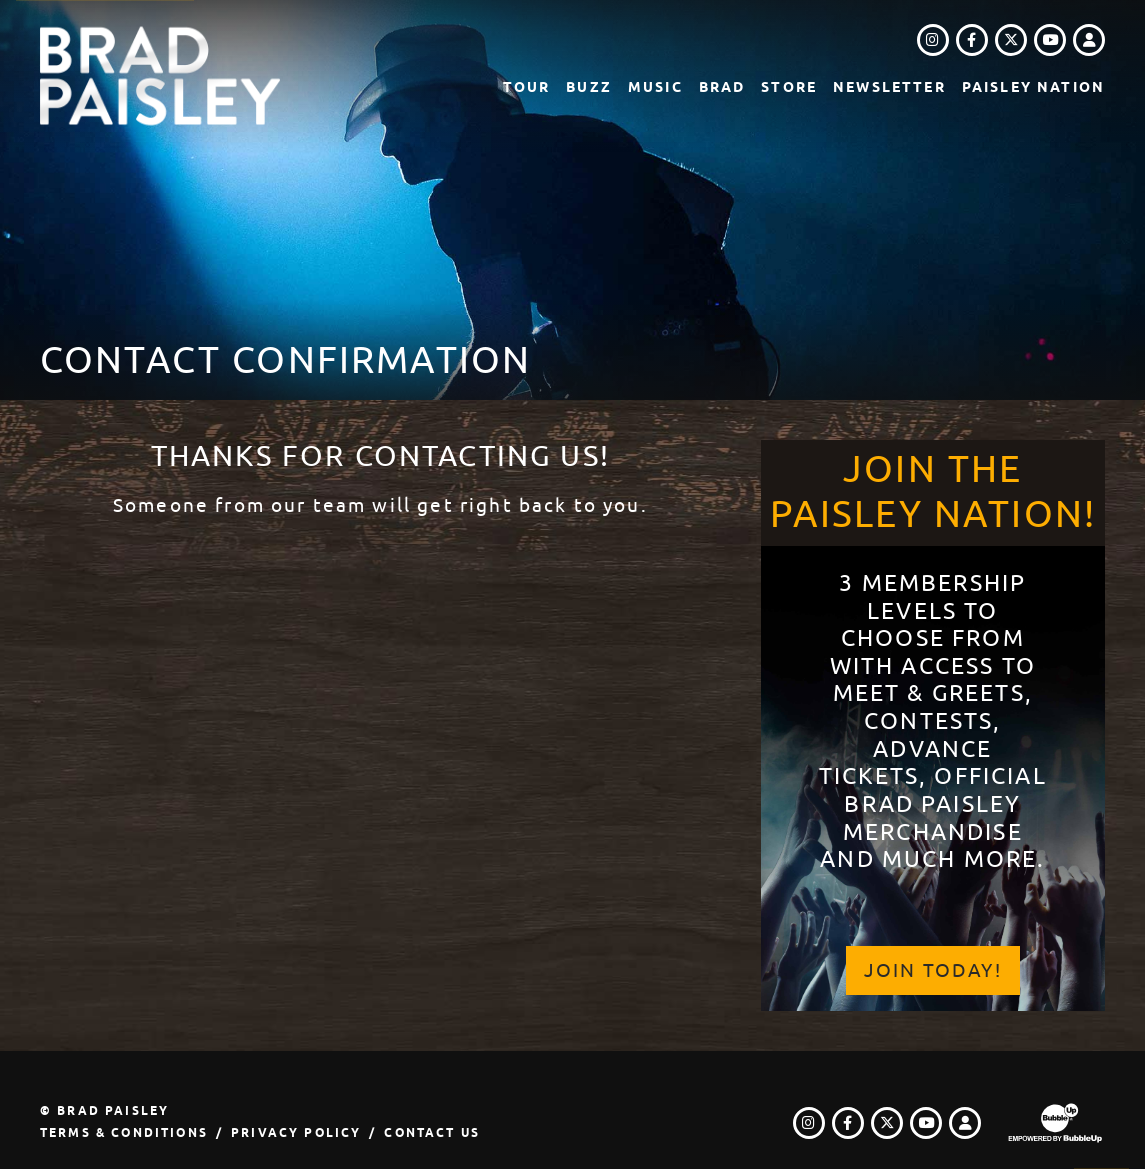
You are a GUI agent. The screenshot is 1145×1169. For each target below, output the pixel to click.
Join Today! (933, 970)
